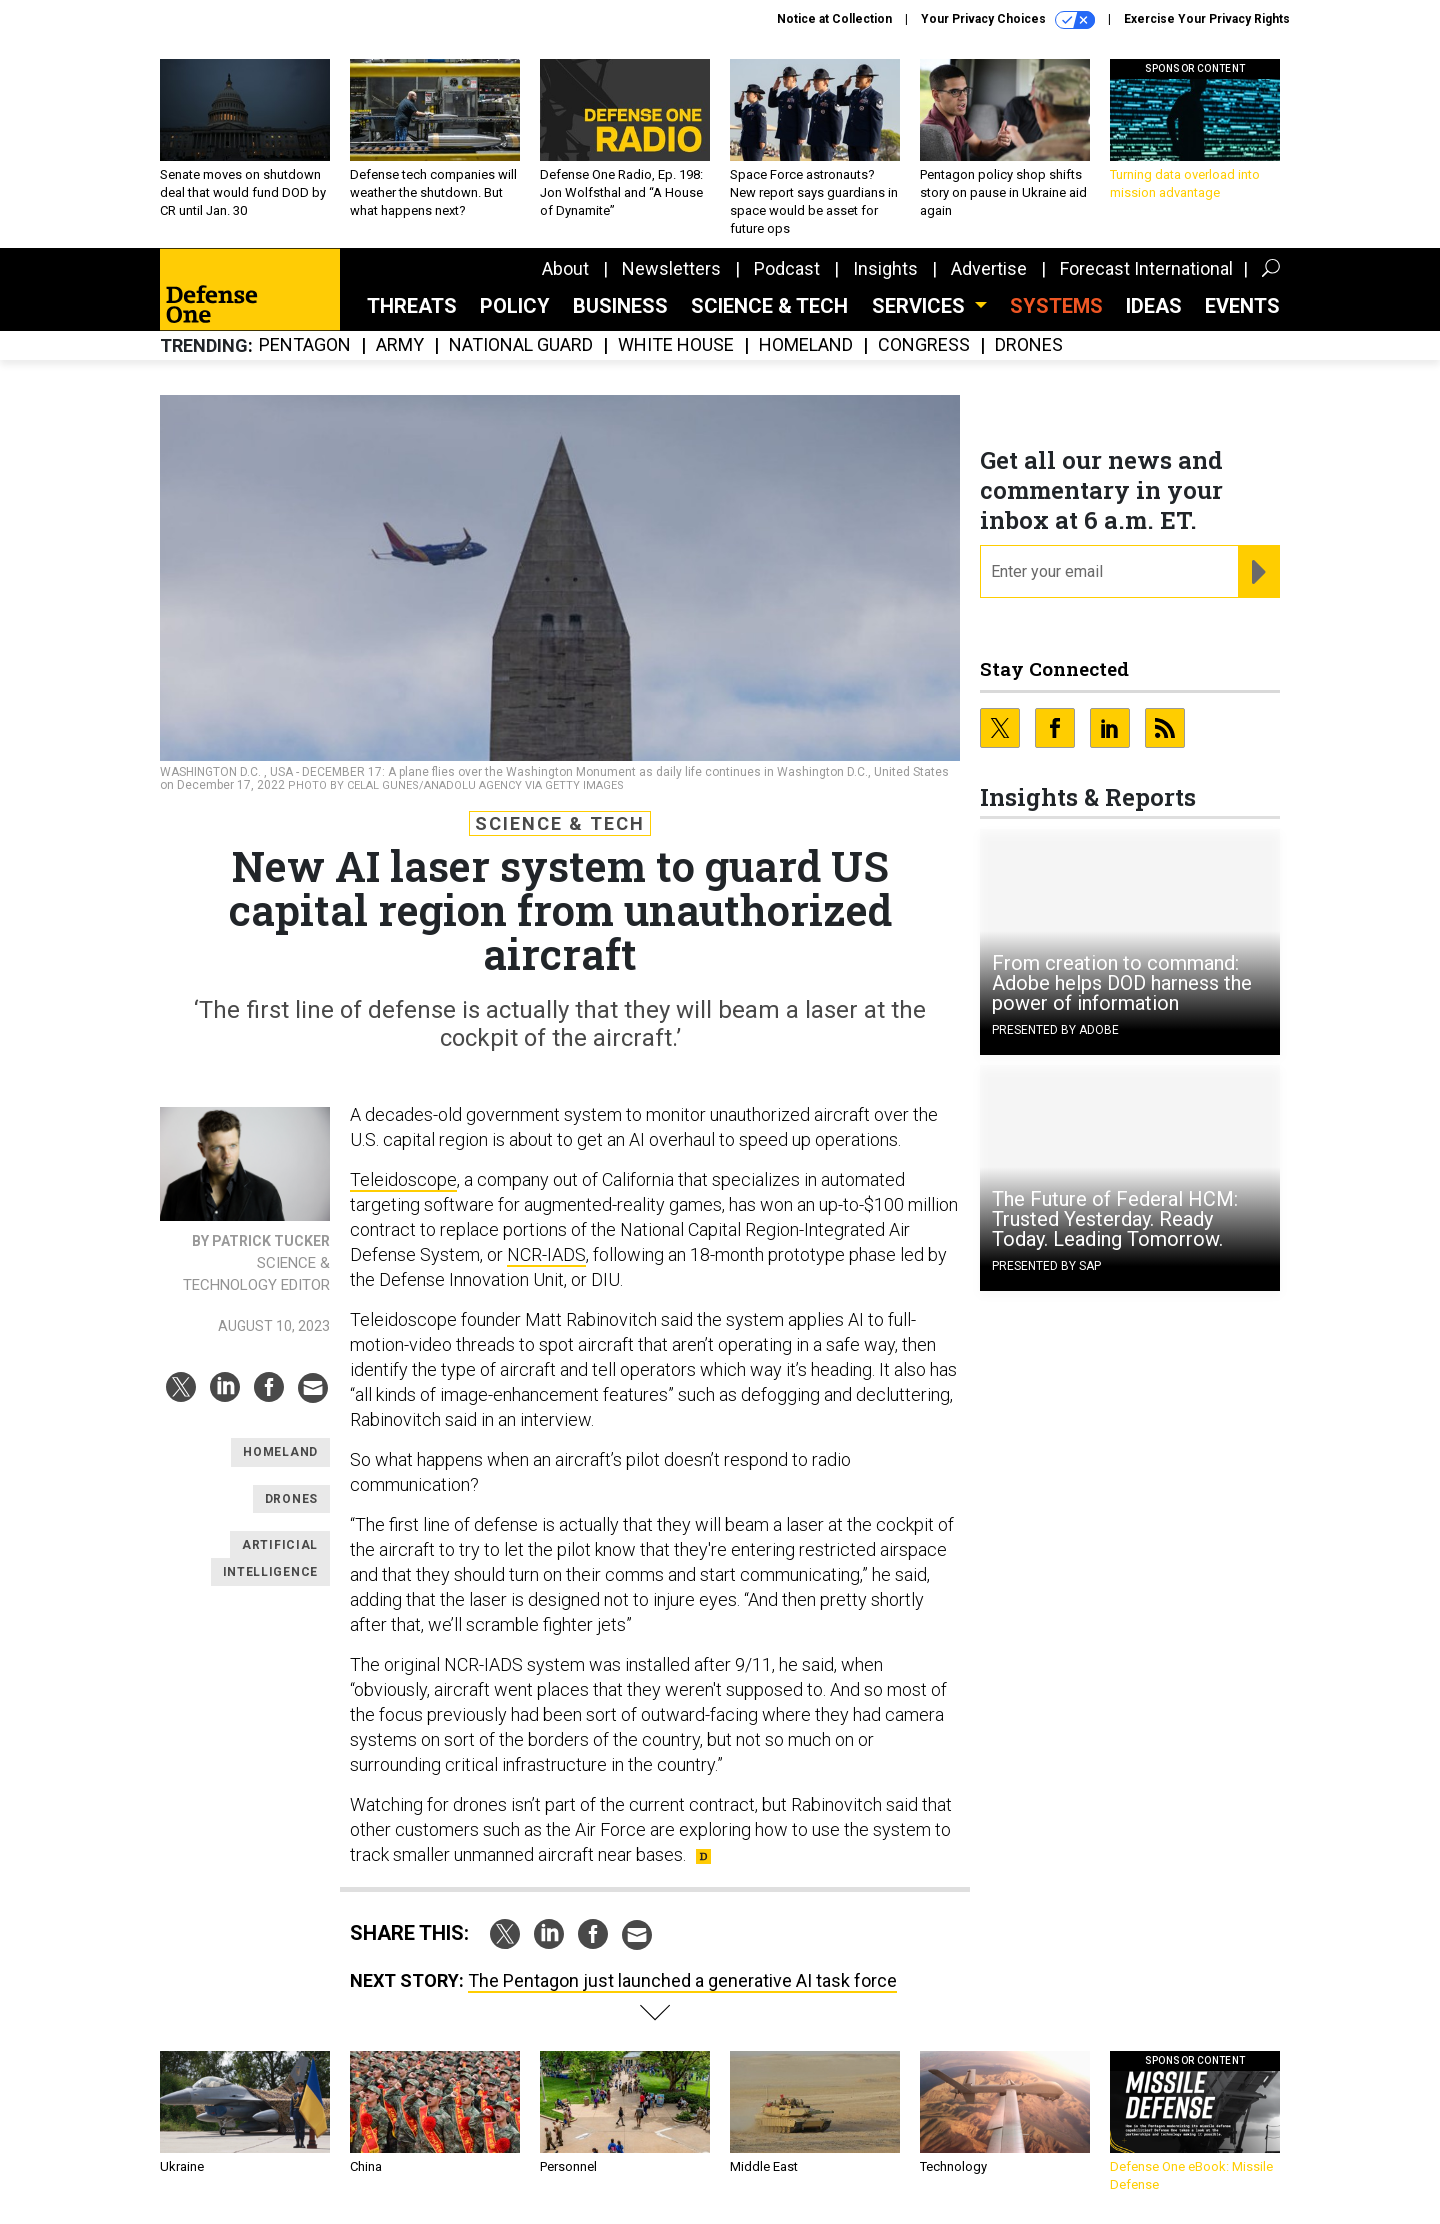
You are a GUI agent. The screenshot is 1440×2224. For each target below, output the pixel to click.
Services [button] (921, 306)
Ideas (1154, 306)
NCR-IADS (546, 1254)
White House (676, 345)
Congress (924, 345)
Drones (1029, 345)
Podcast (787, 268)
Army (400, 345)
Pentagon (305, 345)
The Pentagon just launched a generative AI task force (682, 1980)
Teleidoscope (403, 1179)
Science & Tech (769, 306)
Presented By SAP (1046, 1266)
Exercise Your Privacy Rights (1207, 19)
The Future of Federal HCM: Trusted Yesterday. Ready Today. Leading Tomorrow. (1115, 1219)
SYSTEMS (1056, 306)
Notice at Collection (834, 19)
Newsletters (671, 268)
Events (1242, 306)
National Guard (521, 345)
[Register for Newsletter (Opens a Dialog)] (1258, 572)
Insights (885, 268)
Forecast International (1146, 268)
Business (620, 306)
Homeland (806, 345)
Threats (412, 306)
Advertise (989, 268)
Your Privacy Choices (1008, 20)
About (565, 268)
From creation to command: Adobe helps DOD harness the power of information (1122, 983)
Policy (515, 306)
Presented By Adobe (1055, 1030)
